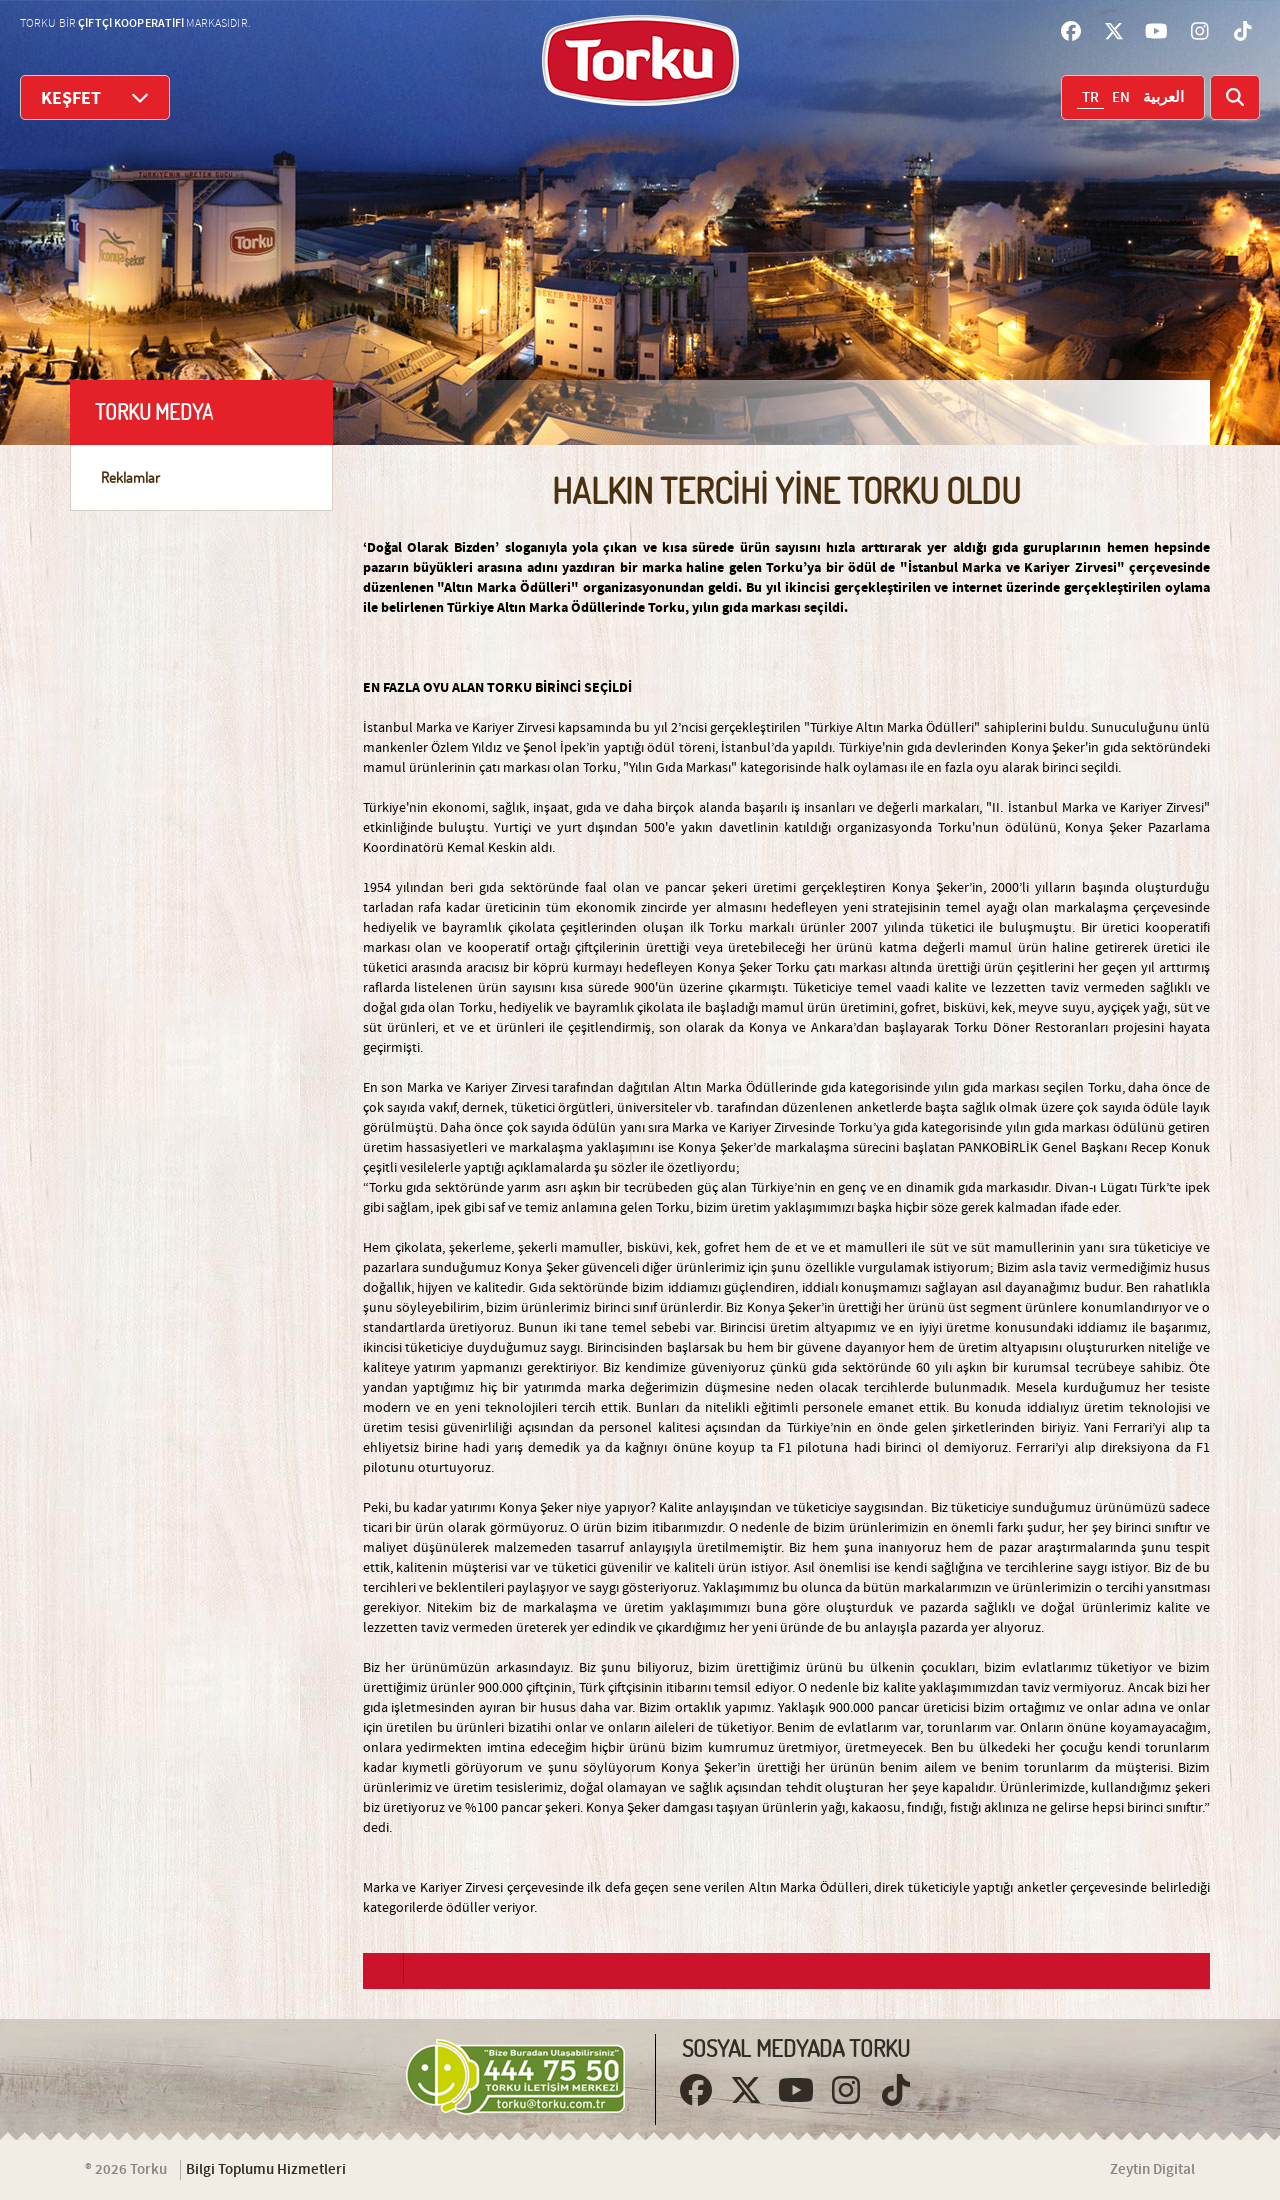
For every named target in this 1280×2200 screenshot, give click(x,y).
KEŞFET (95, 97)
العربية (1163, 98)
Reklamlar (130, 477)
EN (1121, 98)
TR (1090, 98)
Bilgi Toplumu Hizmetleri (266, 2170)
